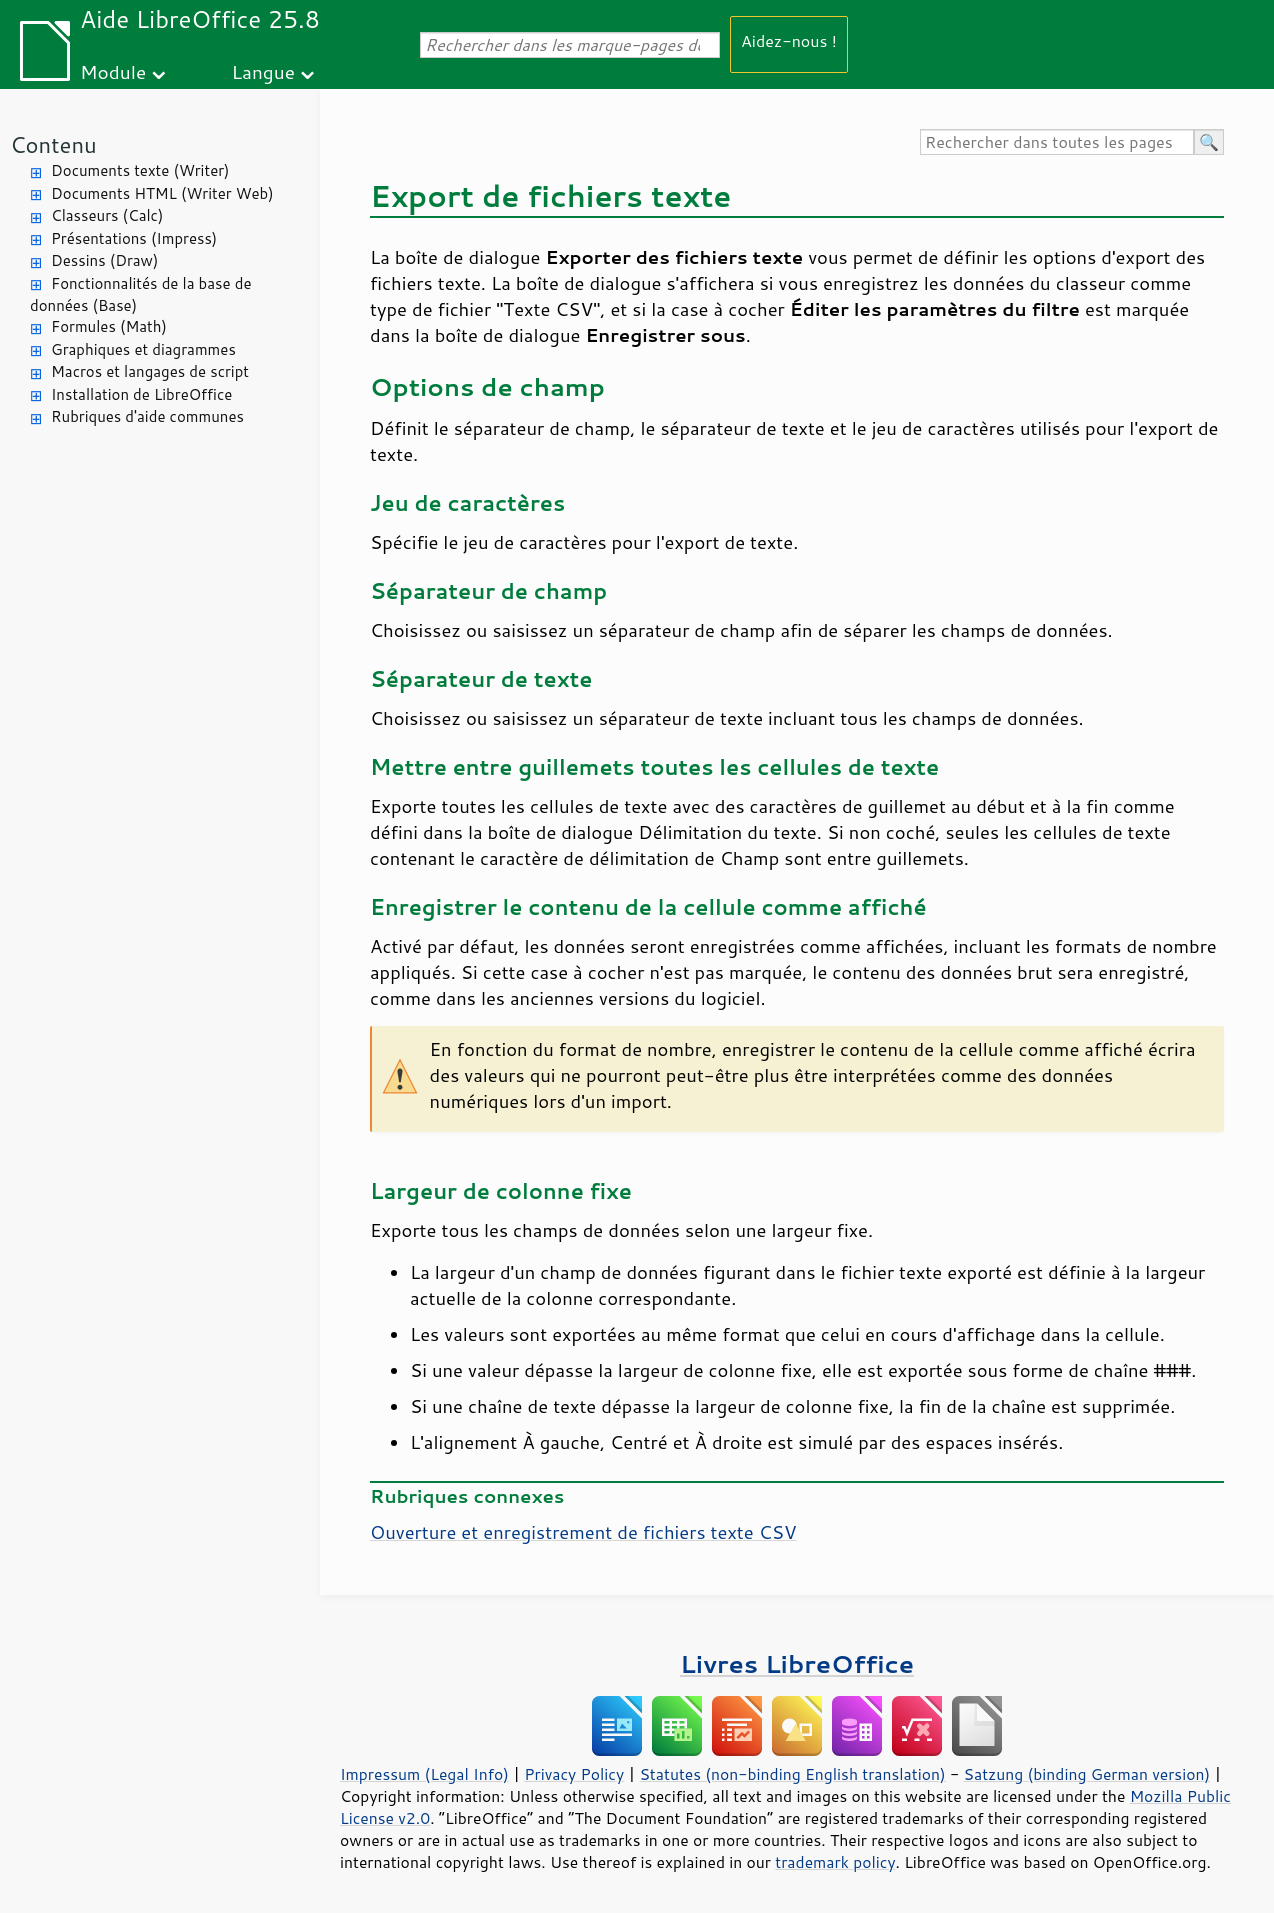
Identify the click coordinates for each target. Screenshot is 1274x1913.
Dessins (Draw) (104, 260)
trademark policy (835, 1862)
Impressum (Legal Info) (424, 1774)
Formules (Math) (109, 326)
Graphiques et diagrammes (143, 349)
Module (113, 71)
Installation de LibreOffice (141, 394)
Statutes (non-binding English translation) (792, 1774)
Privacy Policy (574, 1774)
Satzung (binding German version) (1087, 1774)
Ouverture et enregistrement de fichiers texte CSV (583, 1532)
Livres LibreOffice (797, 1663)
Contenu (53, 144)
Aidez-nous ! (789, 40)
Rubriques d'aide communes (147, 416)
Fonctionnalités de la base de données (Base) (140, 295)
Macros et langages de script (150, 371)
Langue (263, 71)
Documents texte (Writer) (140, 170)
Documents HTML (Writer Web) (162, 193)
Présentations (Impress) (134, 238)
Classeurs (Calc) (107, 215)
